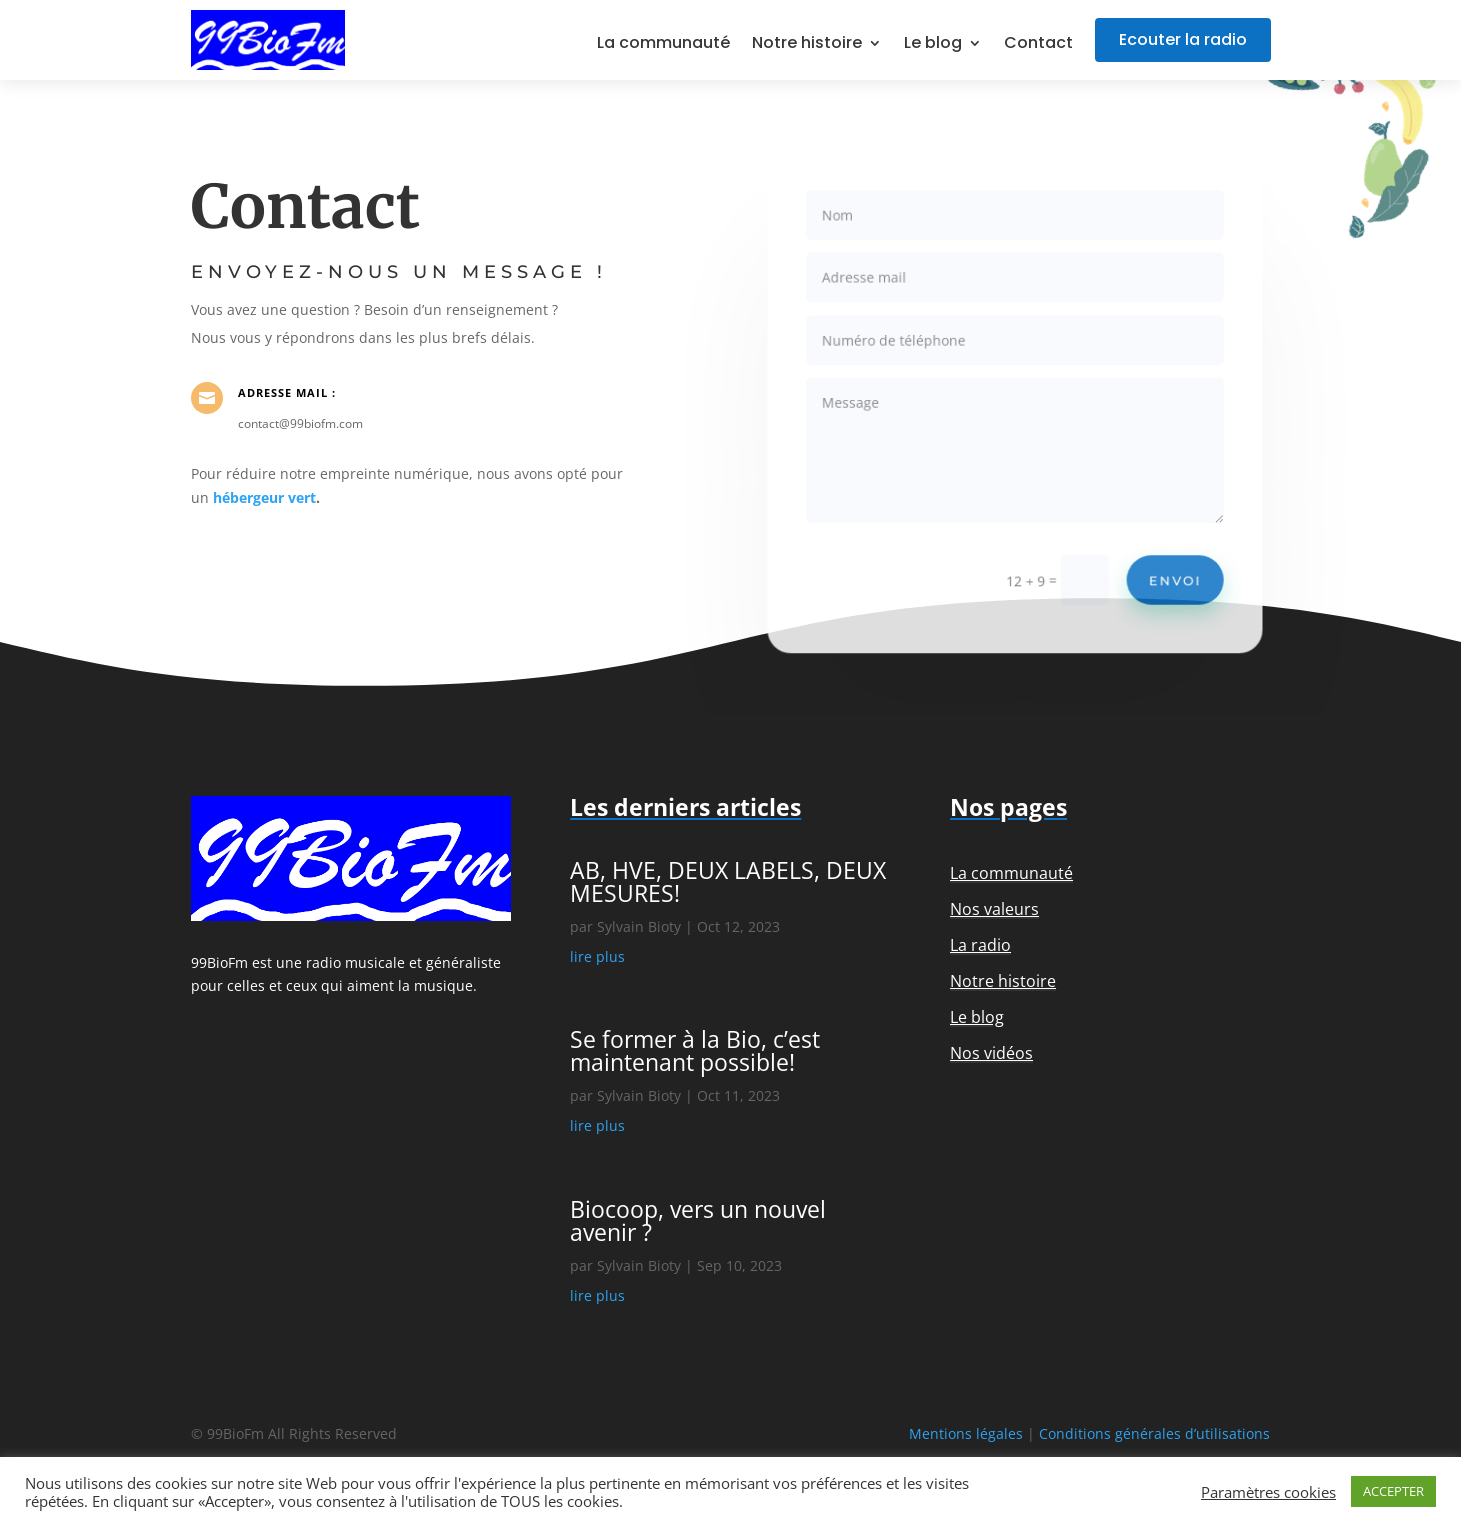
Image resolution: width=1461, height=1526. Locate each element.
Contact (1038, 45)
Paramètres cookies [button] (1268, 1492)
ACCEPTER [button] (1393, 1491)
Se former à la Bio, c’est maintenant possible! (695, 1050)
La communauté (663, 45)
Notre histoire (807, 45)
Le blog (933, 45)
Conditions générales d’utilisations (1154, 1433)
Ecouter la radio (1183, 39)
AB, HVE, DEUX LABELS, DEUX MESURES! (728, 881)
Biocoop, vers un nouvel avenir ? (698, 1220)
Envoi (1168, 571)
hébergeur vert (264, 497)
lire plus (597, 956)
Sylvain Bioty (639, 926)
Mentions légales (966, 1433)
